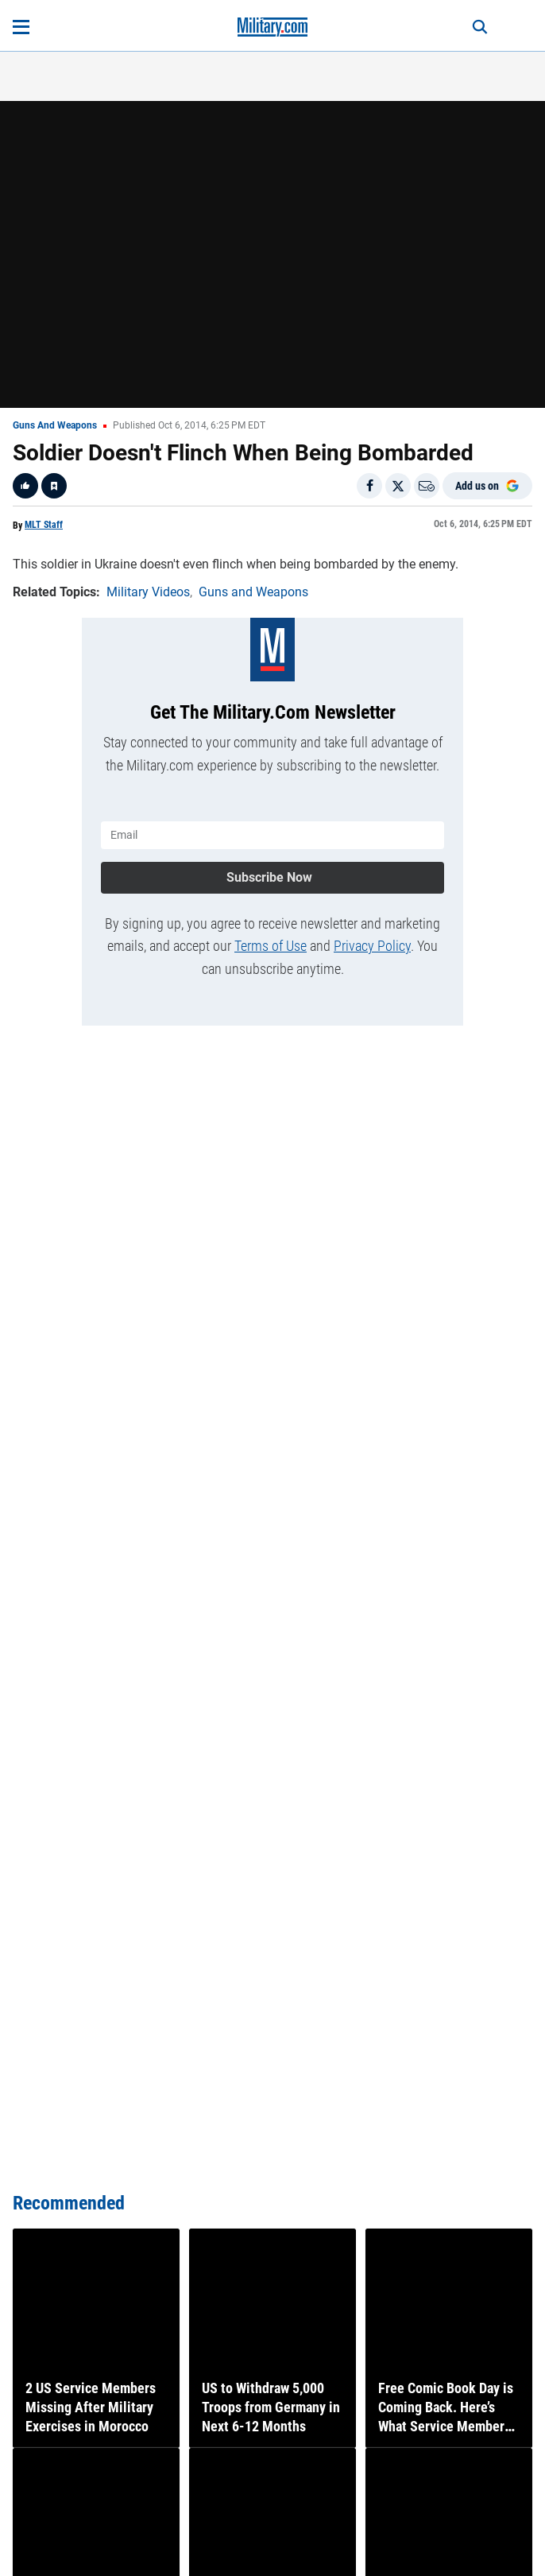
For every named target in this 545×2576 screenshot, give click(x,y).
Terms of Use (270, 945)
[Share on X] (398, 486)
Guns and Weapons (55, 425)
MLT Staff (44, 524)
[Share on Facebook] (369, 486)
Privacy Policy (372, 945)
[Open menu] (21, 27)
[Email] (426, 486)
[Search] (480, 27)
